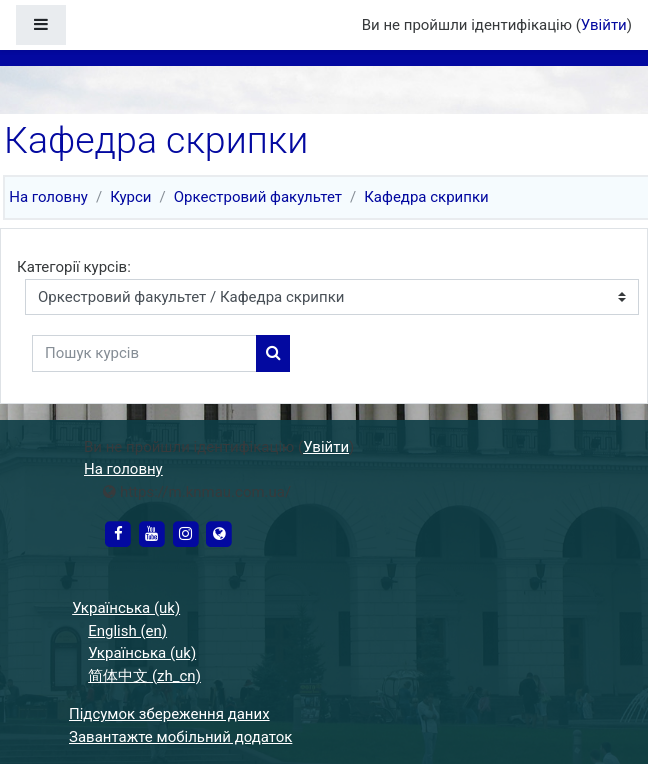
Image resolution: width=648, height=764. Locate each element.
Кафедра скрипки (426, 197)
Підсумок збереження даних (169, 714)
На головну (48, 197)
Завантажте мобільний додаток (180, 737)
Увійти (604, 25)
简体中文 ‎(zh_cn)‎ (144, 676)
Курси (130, 197)
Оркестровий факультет (258, 197)
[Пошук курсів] (144, 353)
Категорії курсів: (74, 267)
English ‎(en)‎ (127, 631)
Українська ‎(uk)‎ (126, 608)
